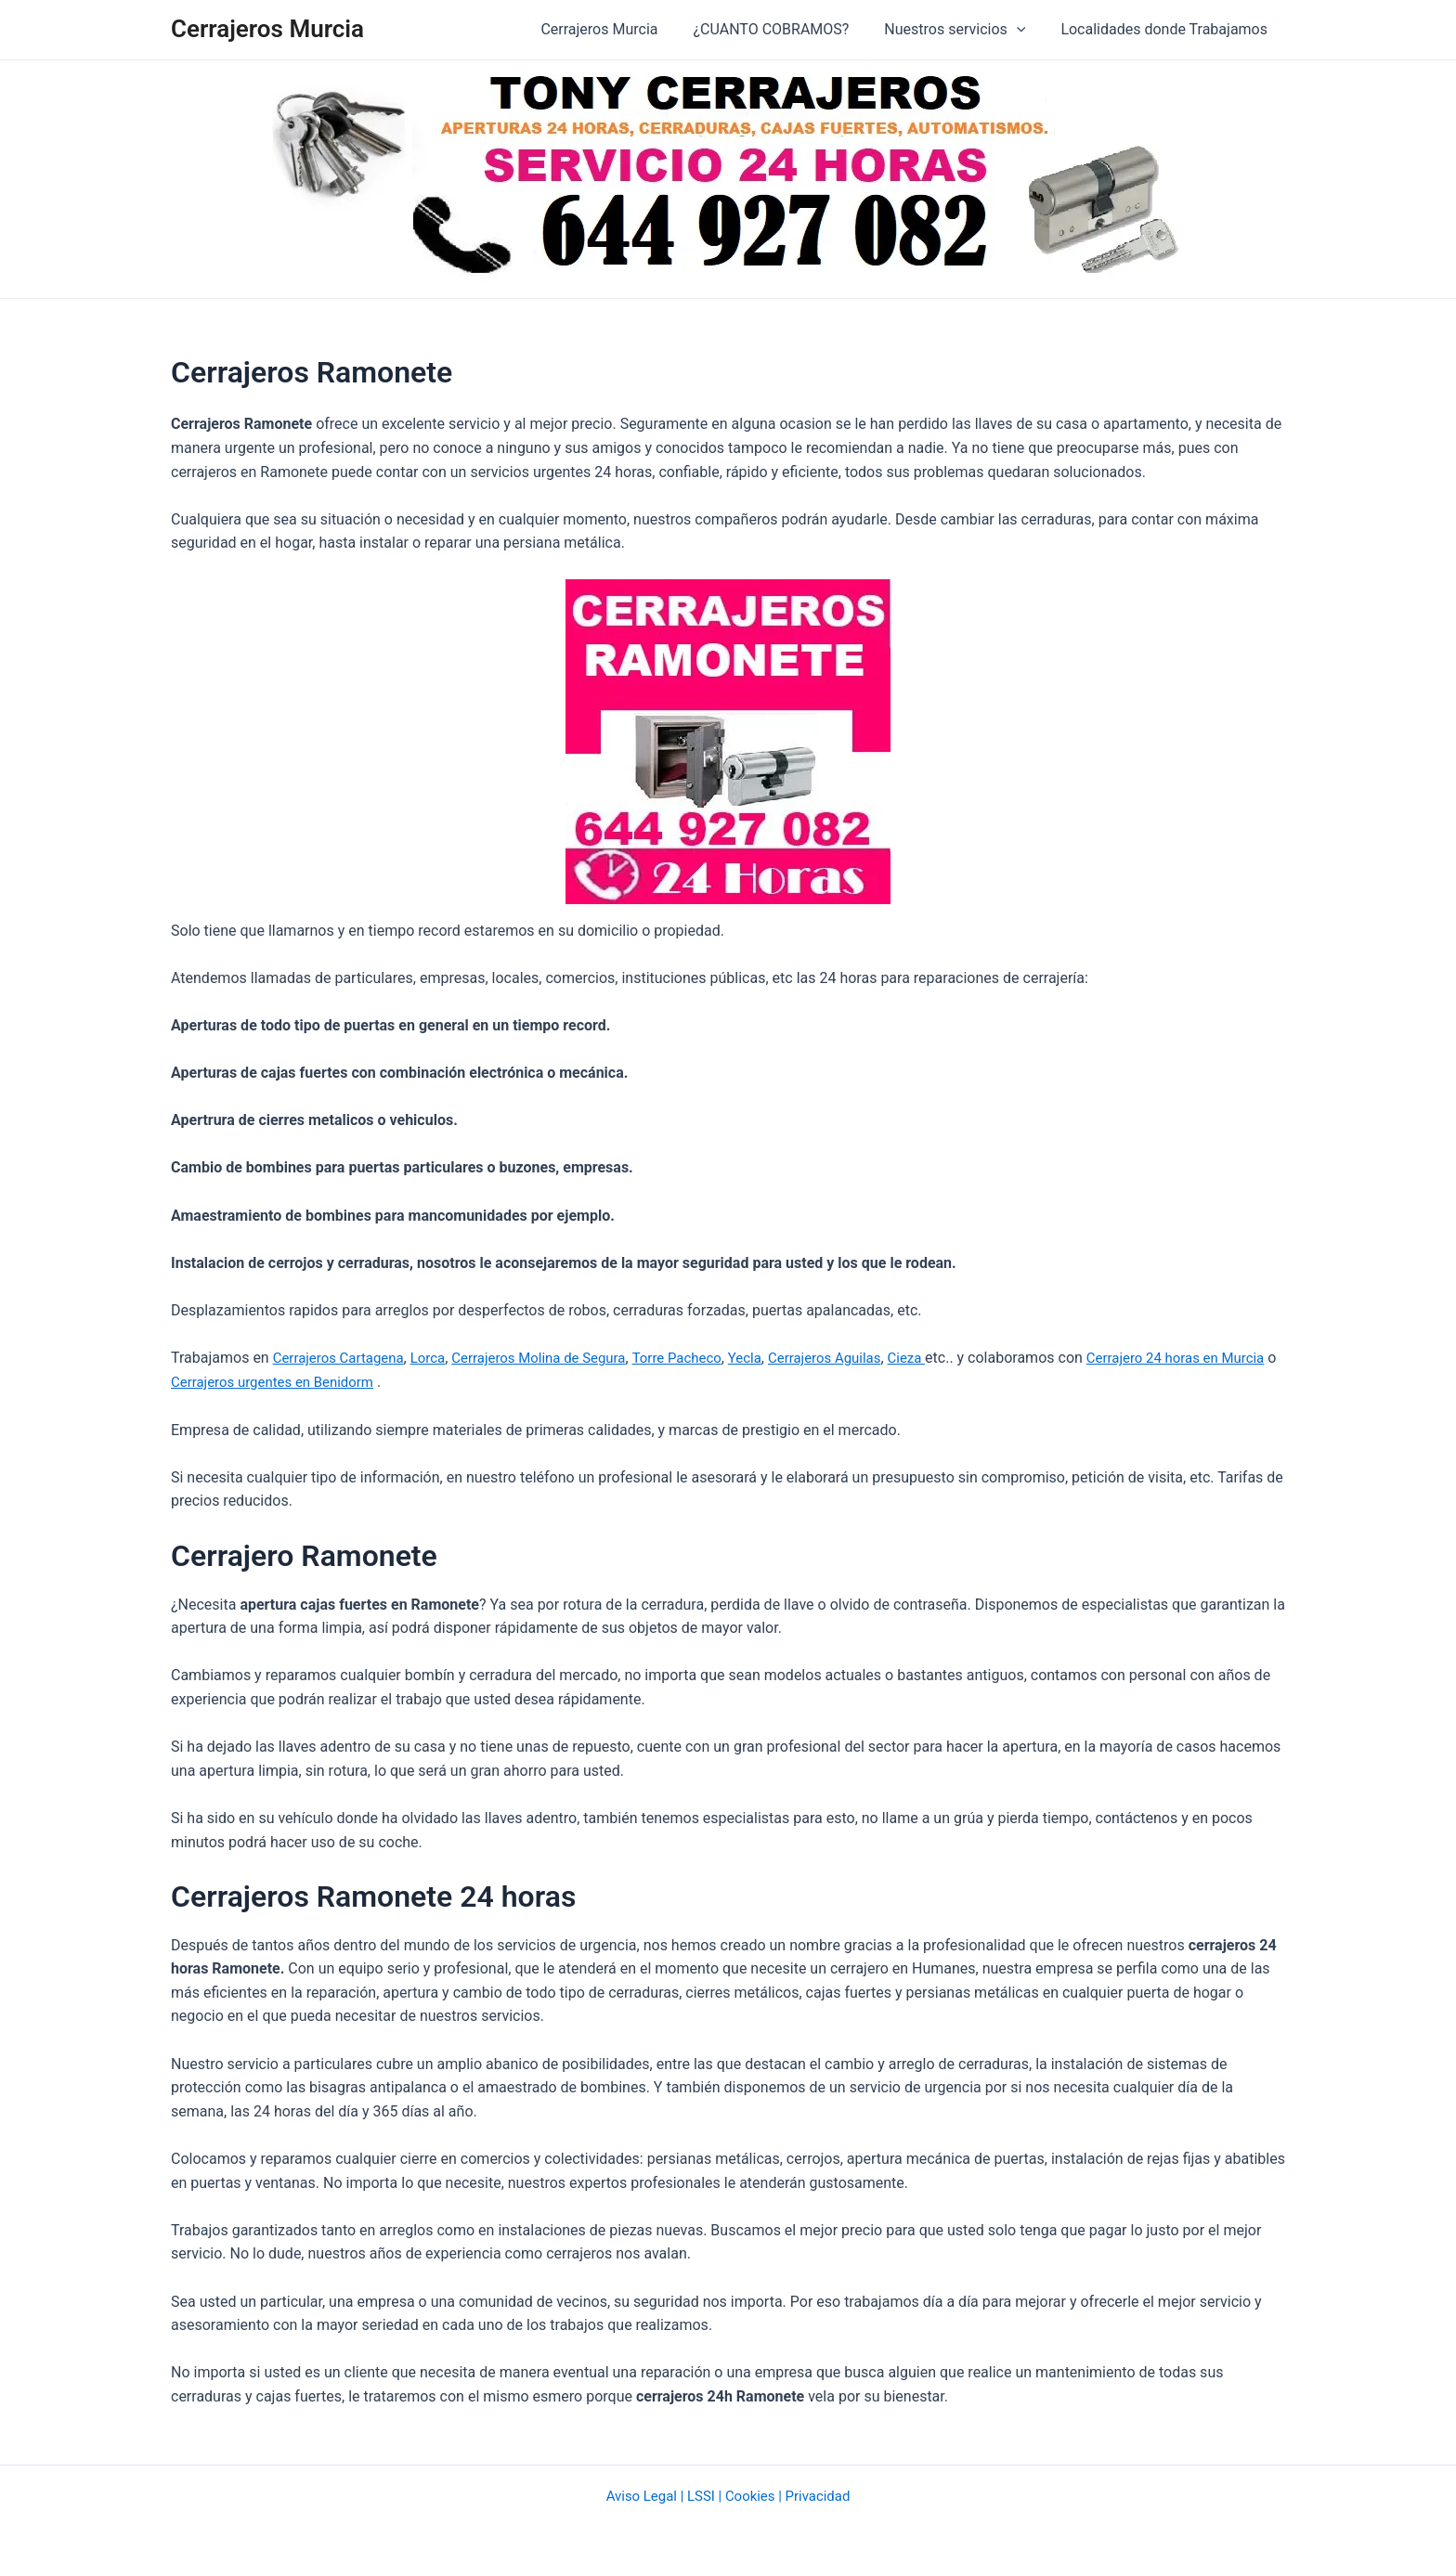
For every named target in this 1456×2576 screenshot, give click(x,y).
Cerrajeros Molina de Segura (556, 1357)
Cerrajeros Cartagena (343, 1357)
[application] (1025, 29)
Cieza (948, 1357)
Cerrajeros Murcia (267, 29)
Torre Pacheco (704, 1357)
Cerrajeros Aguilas (860, 1357)
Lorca (438, 1357)
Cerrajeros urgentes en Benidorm (340, 1382)
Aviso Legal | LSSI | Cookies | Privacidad (727, 2495)
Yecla (777, 1357)
